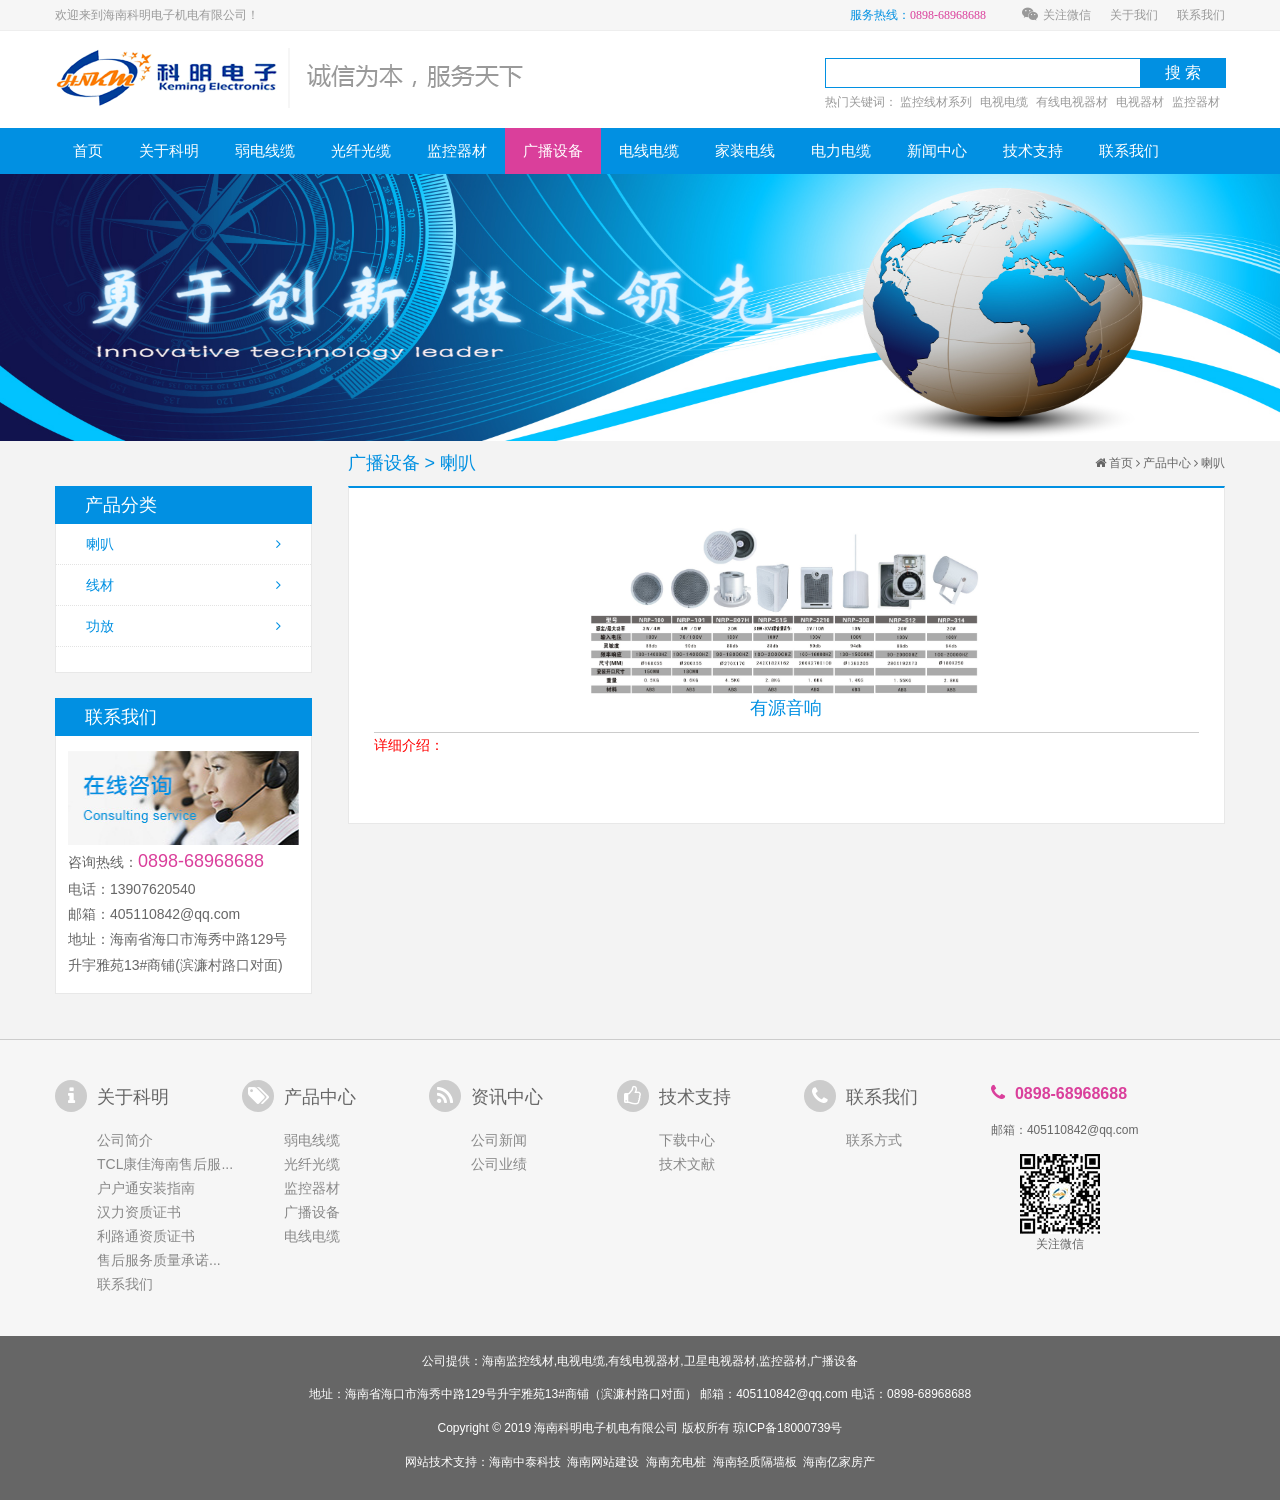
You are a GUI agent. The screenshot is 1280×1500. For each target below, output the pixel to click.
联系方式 (874, 1140)
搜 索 (1183, 72)
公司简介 (125, 1140)
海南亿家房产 (839, 1462)
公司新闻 (499, 1140)
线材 (183, 585)
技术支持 (1033, 150)
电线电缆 (649, 150)
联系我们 (1201, 15)
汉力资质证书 (139, 1212)
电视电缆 (1004, 102)
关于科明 (169, 150)
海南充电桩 (676, 1462)
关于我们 (1134, 15)
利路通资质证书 (146, 1236)
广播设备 (553, 150)
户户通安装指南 (146, 1188)
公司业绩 (499, 1164)
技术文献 (687, 1164)
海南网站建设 (603, 1462)
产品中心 (1167, 463)
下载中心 (687, 1140)
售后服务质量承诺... (159, 1260)
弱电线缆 (265, 150)
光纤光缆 (361, 150)
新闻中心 (937, 150)
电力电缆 (841, 150)
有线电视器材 (1072, 102)
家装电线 (745, 150)
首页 (88, 150)
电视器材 (1140, 102)
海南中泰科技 (525, 1462)
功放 (183, 626)
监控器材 (1196, 102)
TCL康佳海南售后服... (165, 1164)
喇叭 (183, 544)
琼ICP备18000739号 (787, 1428)
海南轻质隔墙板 (755, 1462)
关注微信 (1056, 15)
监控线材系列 (936, 102)
